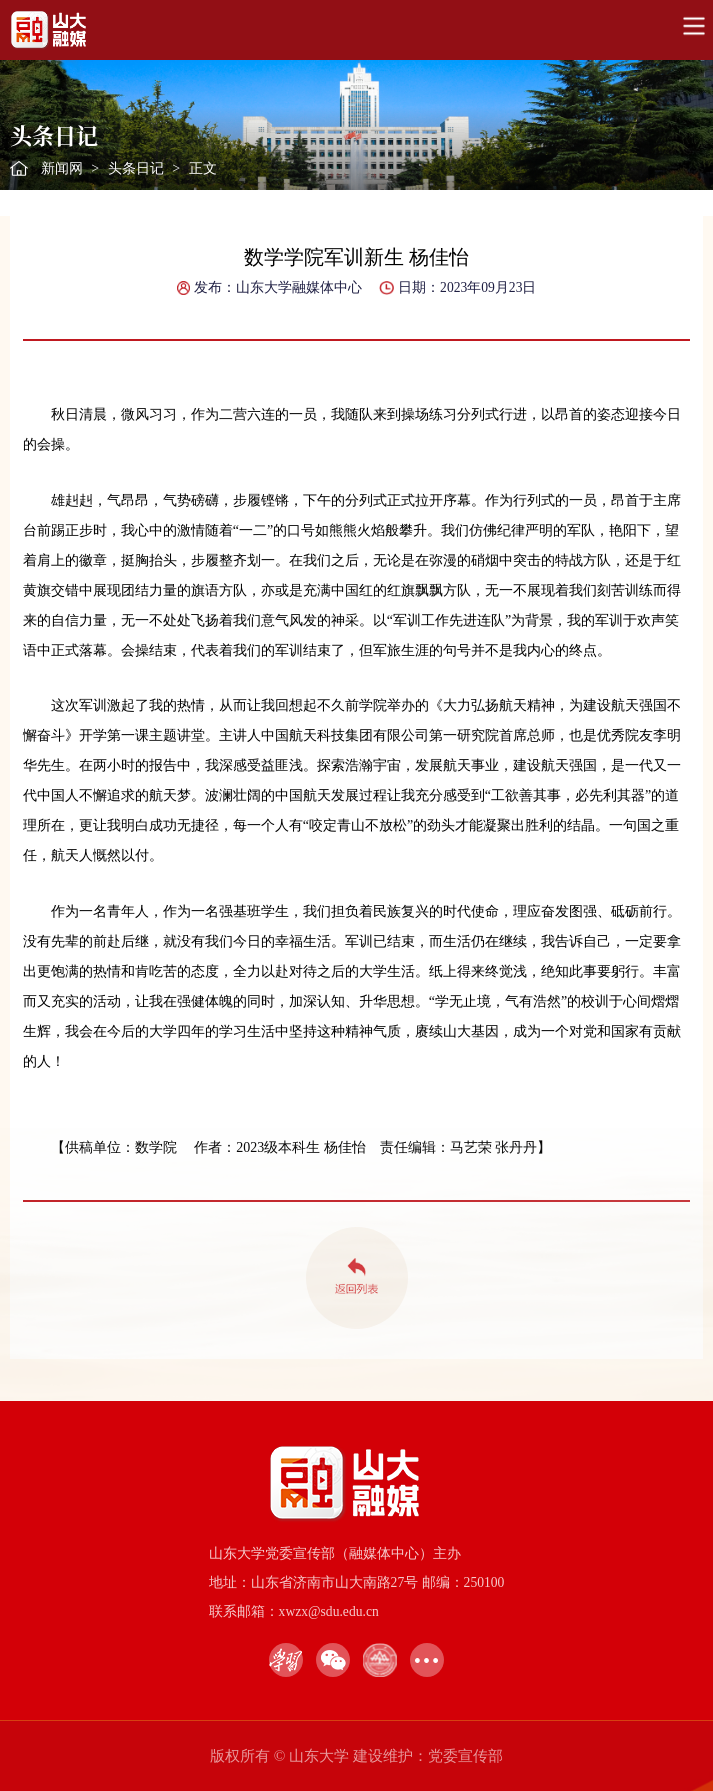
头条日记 (136, 168)
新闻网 (62, 168)
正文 (203, 168)
